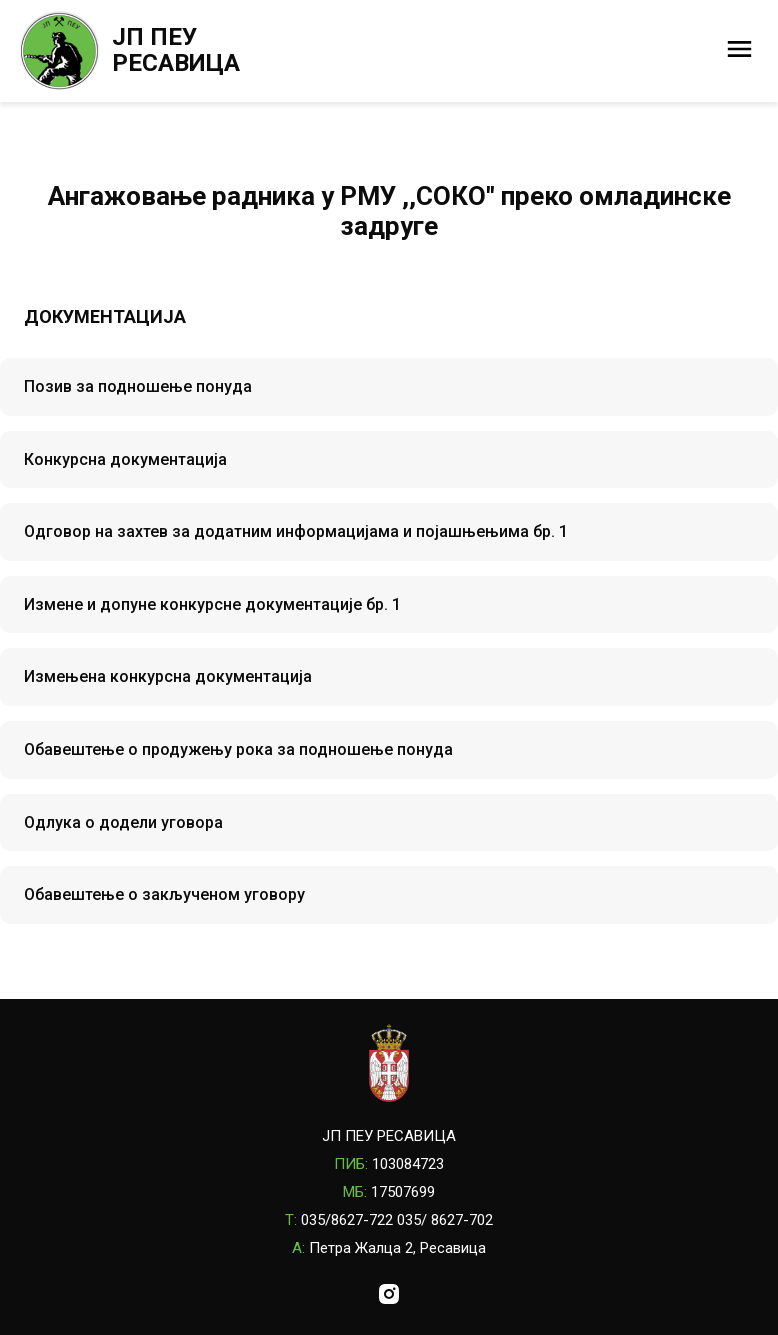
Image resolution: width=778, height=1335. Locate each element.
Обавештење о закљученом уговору (164, 894)
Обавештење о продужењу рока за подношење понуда (238, 749)
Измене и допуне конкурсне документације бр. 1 (212, 604)
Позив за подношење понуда (138, 386)
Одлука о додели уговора (123, 822)
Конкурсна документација (125, 459)
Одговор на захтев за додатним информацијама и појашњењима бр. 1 (296, 531)
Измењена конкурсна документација (168, 676)
